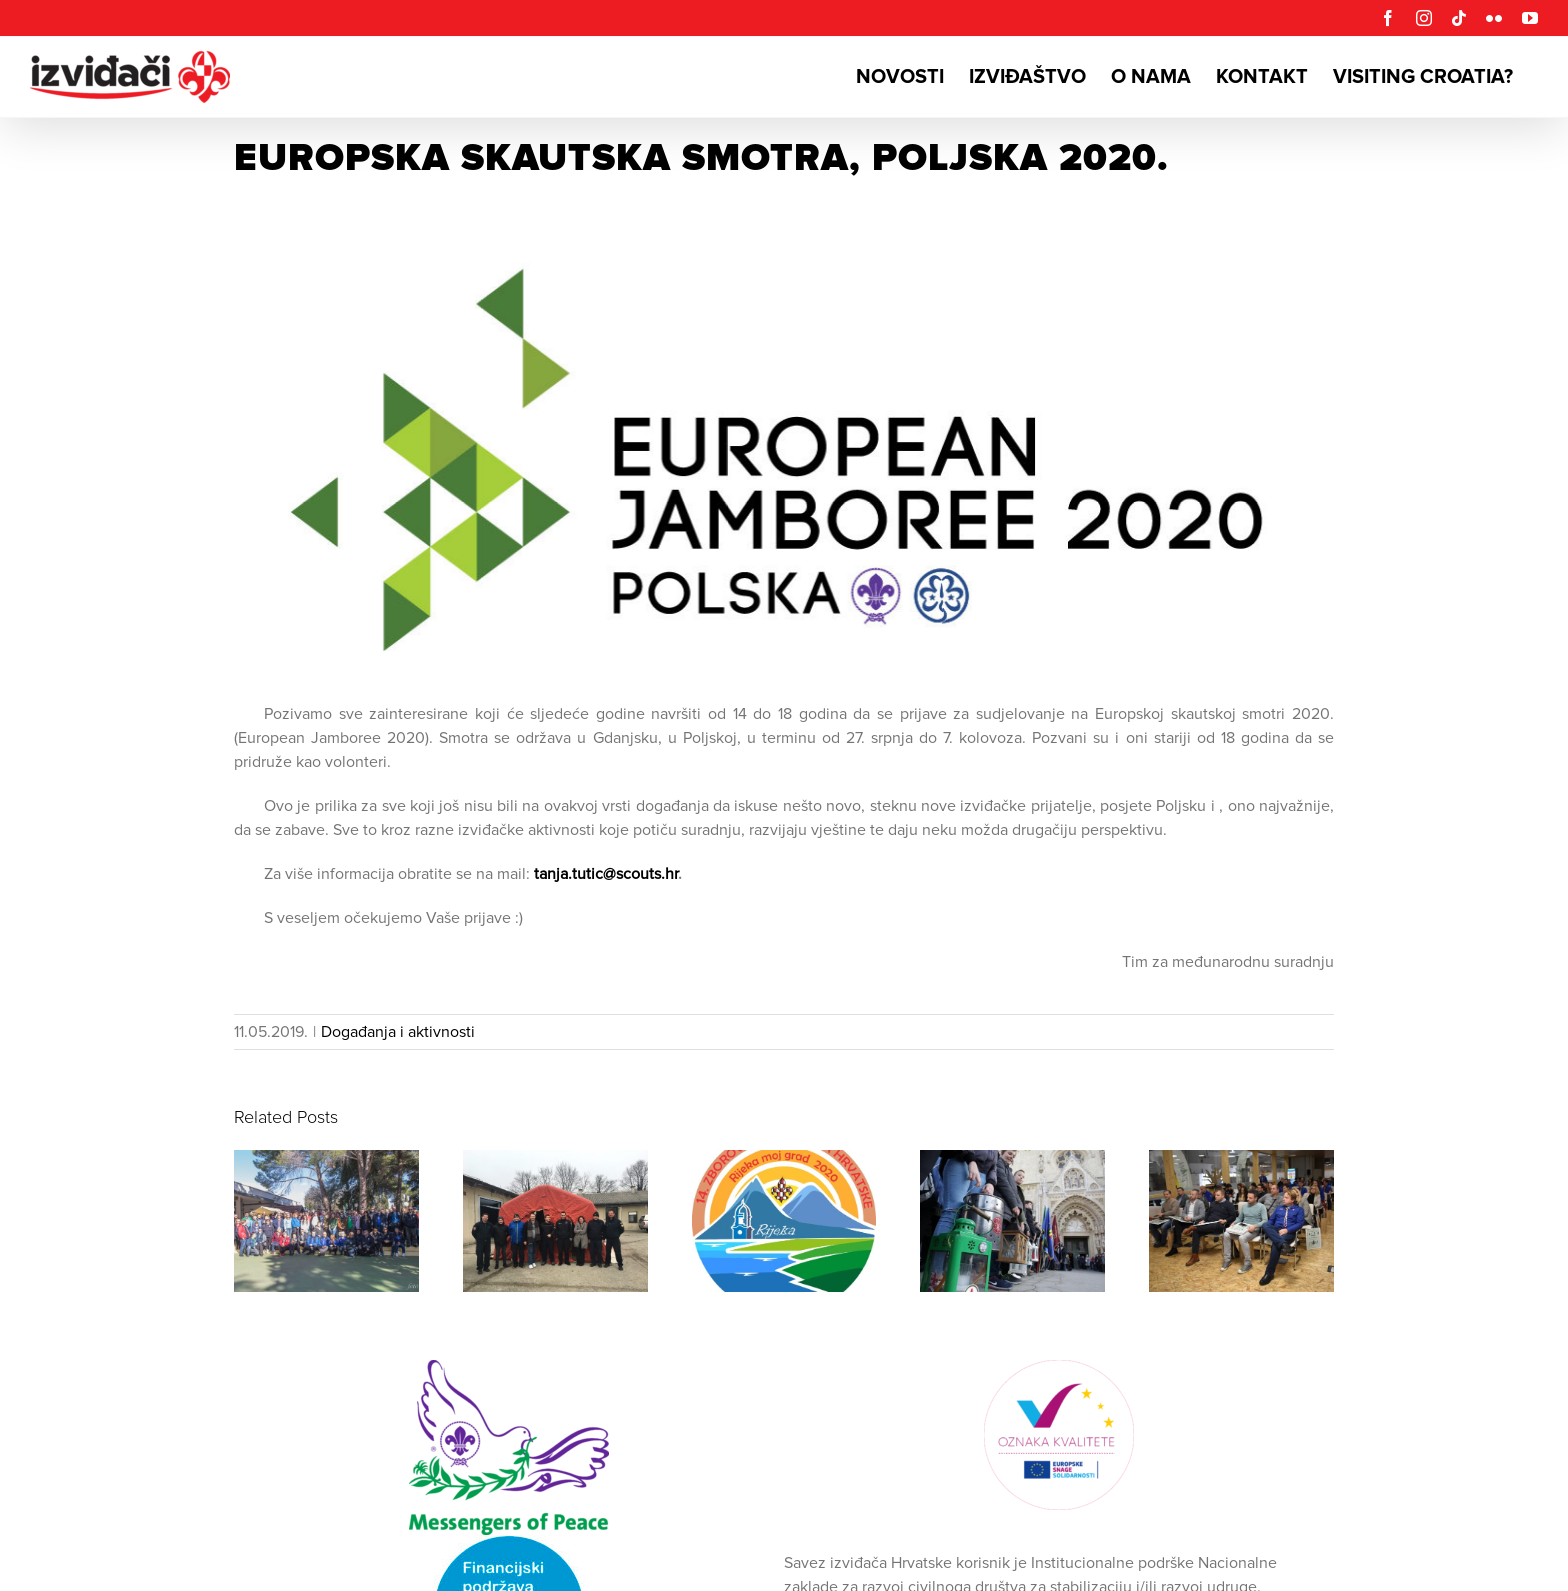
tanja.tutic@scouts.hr (606, 874)
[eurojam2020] (784, 463)
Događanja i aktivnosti (398, 1032)
